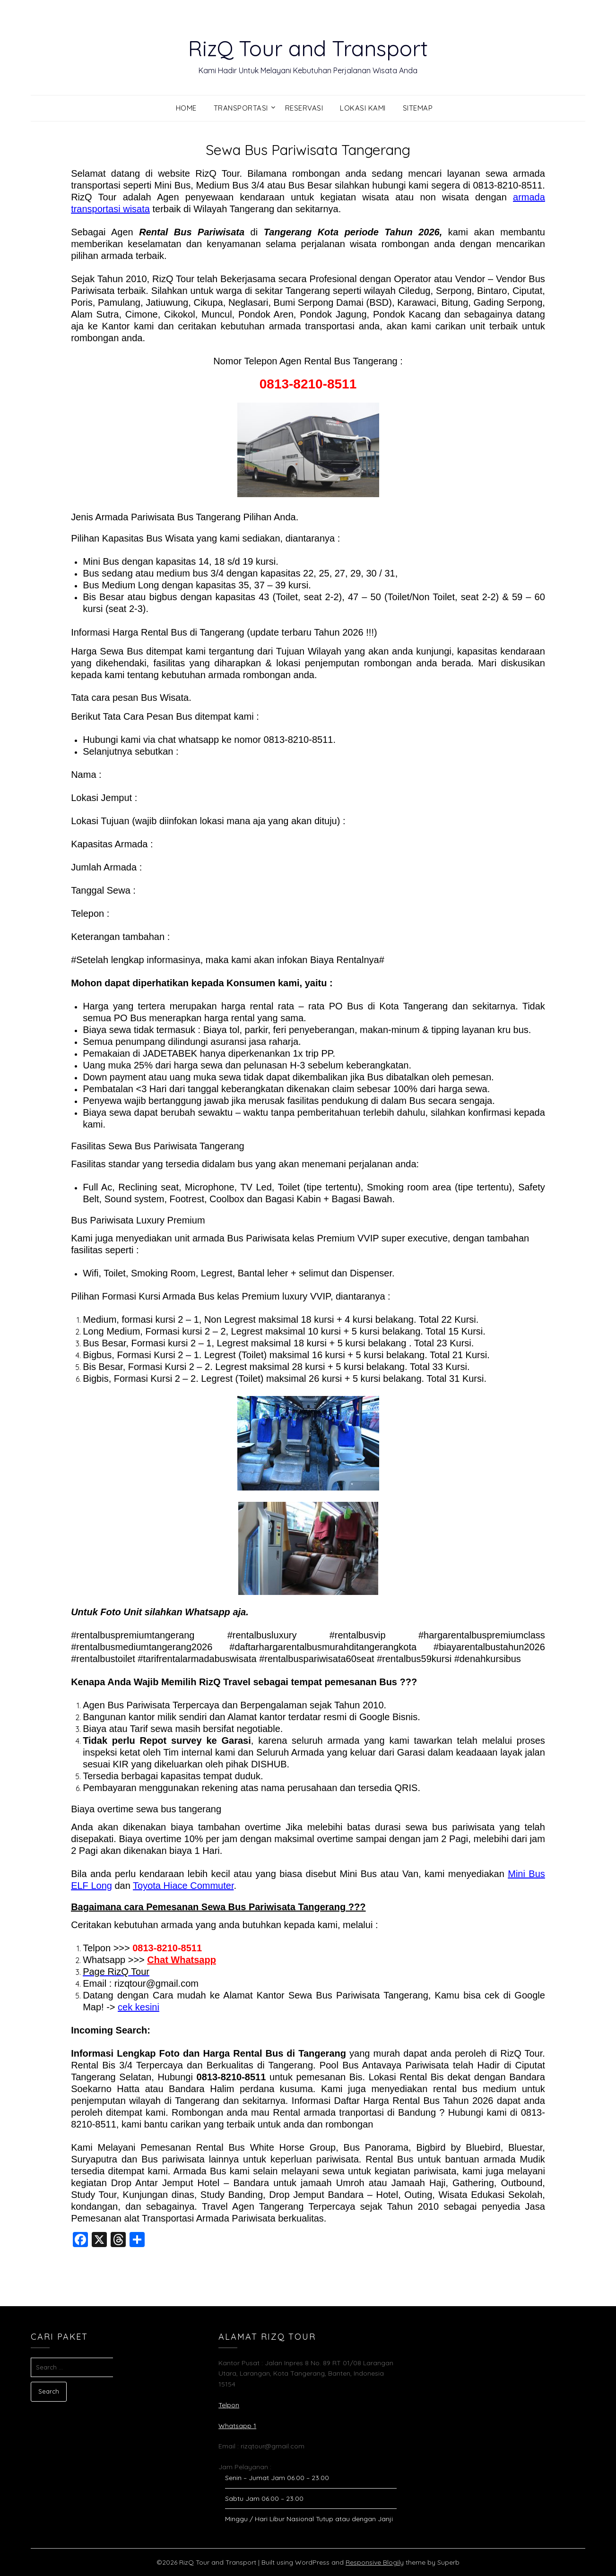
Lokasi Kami (363, 107)
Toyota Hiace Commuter (183, 1885)
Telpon (228, 2405)
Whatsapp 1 (237, 2425)
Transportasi (241, 107)
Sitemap (418, 107)
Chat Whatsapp (181, 1960)
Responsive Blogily (375, 2562)
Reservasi (304, 107)
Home (186, 107)
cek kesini (138, 2007)
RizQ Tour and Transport (308, 48)
